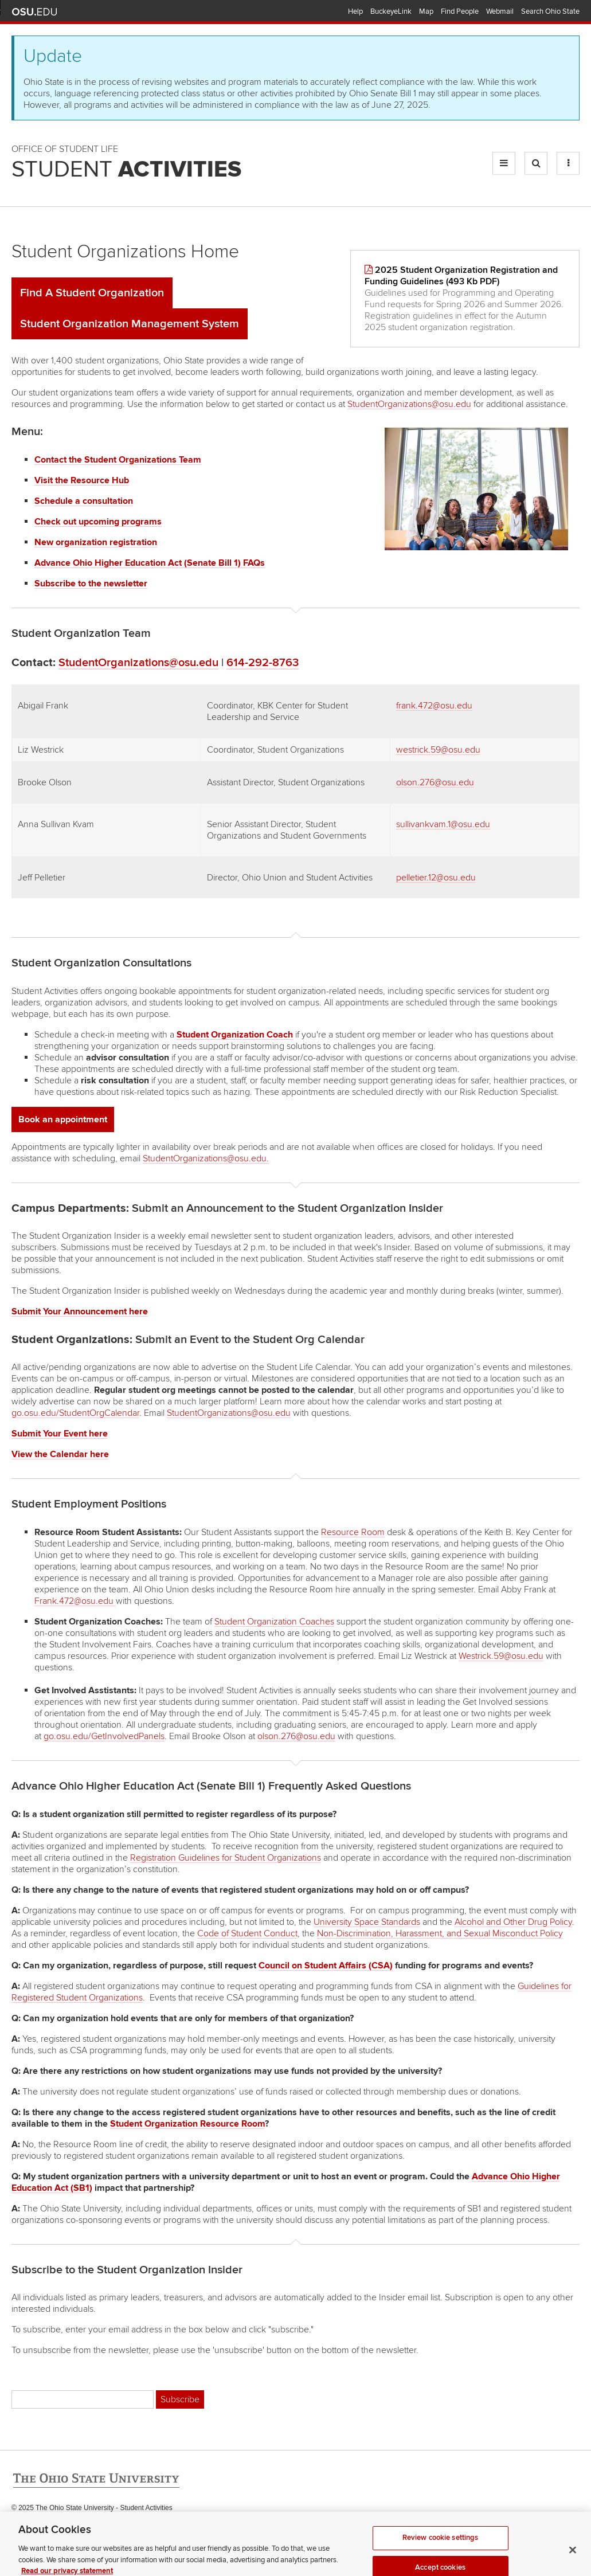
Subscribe (180, 2399)
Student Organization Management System (129, 324)
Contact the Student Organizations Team (117, 459)
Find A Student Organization (92, 293)
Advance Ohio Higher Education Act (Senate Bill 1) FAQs (149, 563)
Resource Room (353, 1532)
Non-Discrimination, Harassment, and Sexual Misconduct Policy (440, 1933)
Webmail (500, 11)
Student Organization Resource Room (187, 2123)
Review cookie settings (440, 2545)
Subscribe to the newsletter (90, 583)
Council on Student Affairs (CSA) (326, 1965)
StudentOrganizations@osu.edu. (206, 1158)
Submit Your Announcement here (79, 1311)
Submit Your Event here (59, 1433)
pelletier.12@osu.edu (436, 877)
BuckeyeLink (391, 11)
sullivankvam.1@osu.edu (443, 824)
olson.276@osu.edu (435, 782)
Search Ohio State (550, 11)
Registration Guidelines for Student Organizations (225, 1858)
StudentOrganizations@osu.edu (409, 404)
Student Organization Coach (235, 1034)
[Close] (572, 2558)
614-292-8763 (262, 663)
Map (426, 11)
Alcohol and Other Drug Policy (513, 1922)
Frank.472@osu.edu (73, 1601)
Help (355, 11)
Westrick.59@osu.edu (501, 1656)
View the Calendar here (60, 1454)
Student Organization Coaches (274, 1621)
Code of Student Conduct (247, 1933)
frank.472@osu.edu (434, 705)
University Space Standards (367, 1922)
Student (126, 169)
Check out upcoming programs (98, 521)
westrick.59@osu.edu (438, 749)
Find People (460, 11)
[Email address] (82, 2399)
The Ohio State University (34, 12)
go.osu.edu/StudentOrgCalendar (75, 1413)
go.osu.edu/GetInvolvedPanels (104, 1736)
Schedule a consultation (83, 501)
